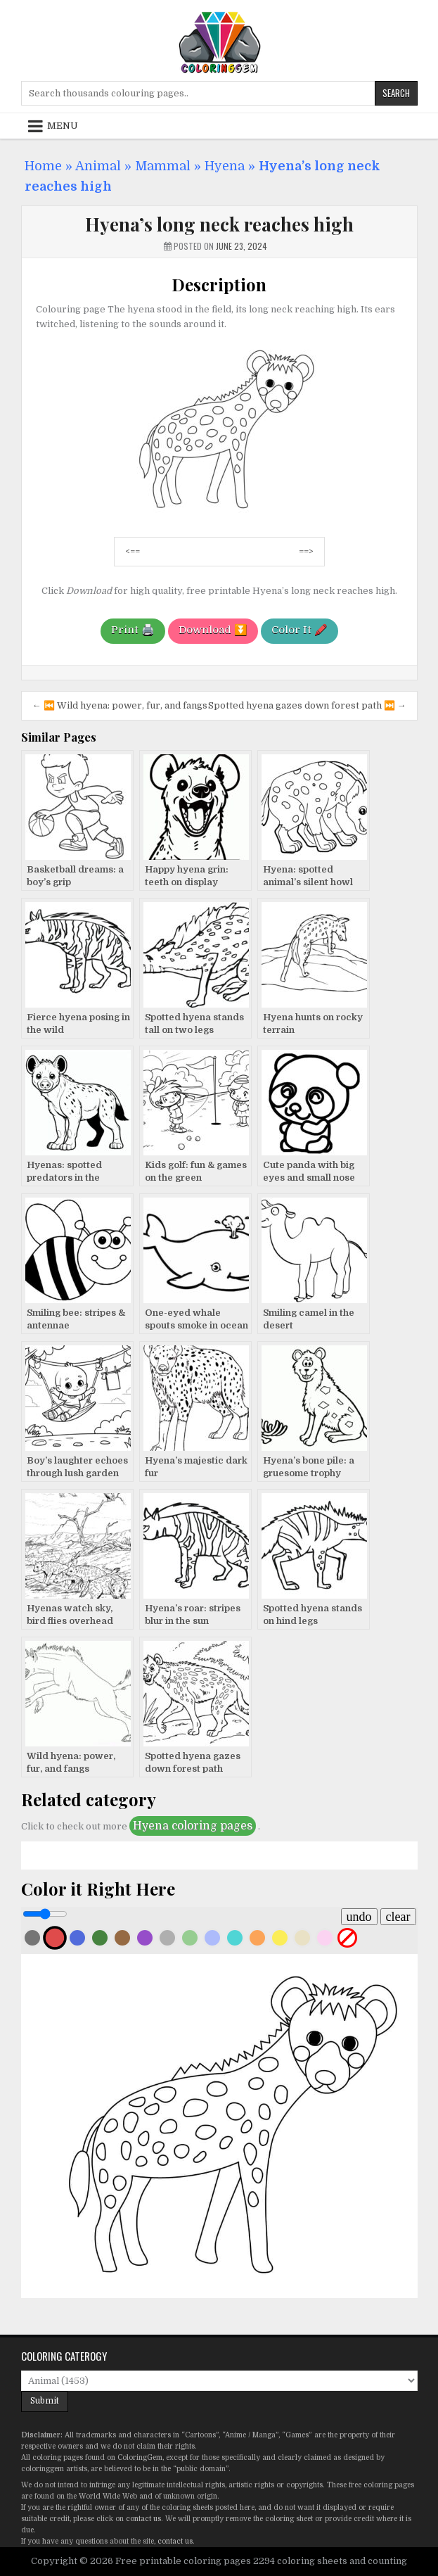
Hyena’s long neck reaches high (219, 224)
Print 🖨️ (133, 629)
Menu (62, 125)
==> (306, 551)
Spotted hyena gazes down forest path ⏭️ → (307, 705)
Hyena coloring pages (192, 1826)
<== (132, 551)
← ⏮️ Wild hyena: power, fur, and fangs (119, 705)
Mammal (163, 166)
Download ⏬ (213, 629)
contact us (143, 2519)
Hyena (225, 166)
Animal (98, 166)
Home (43, 166)
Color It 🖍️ (299, 629)
